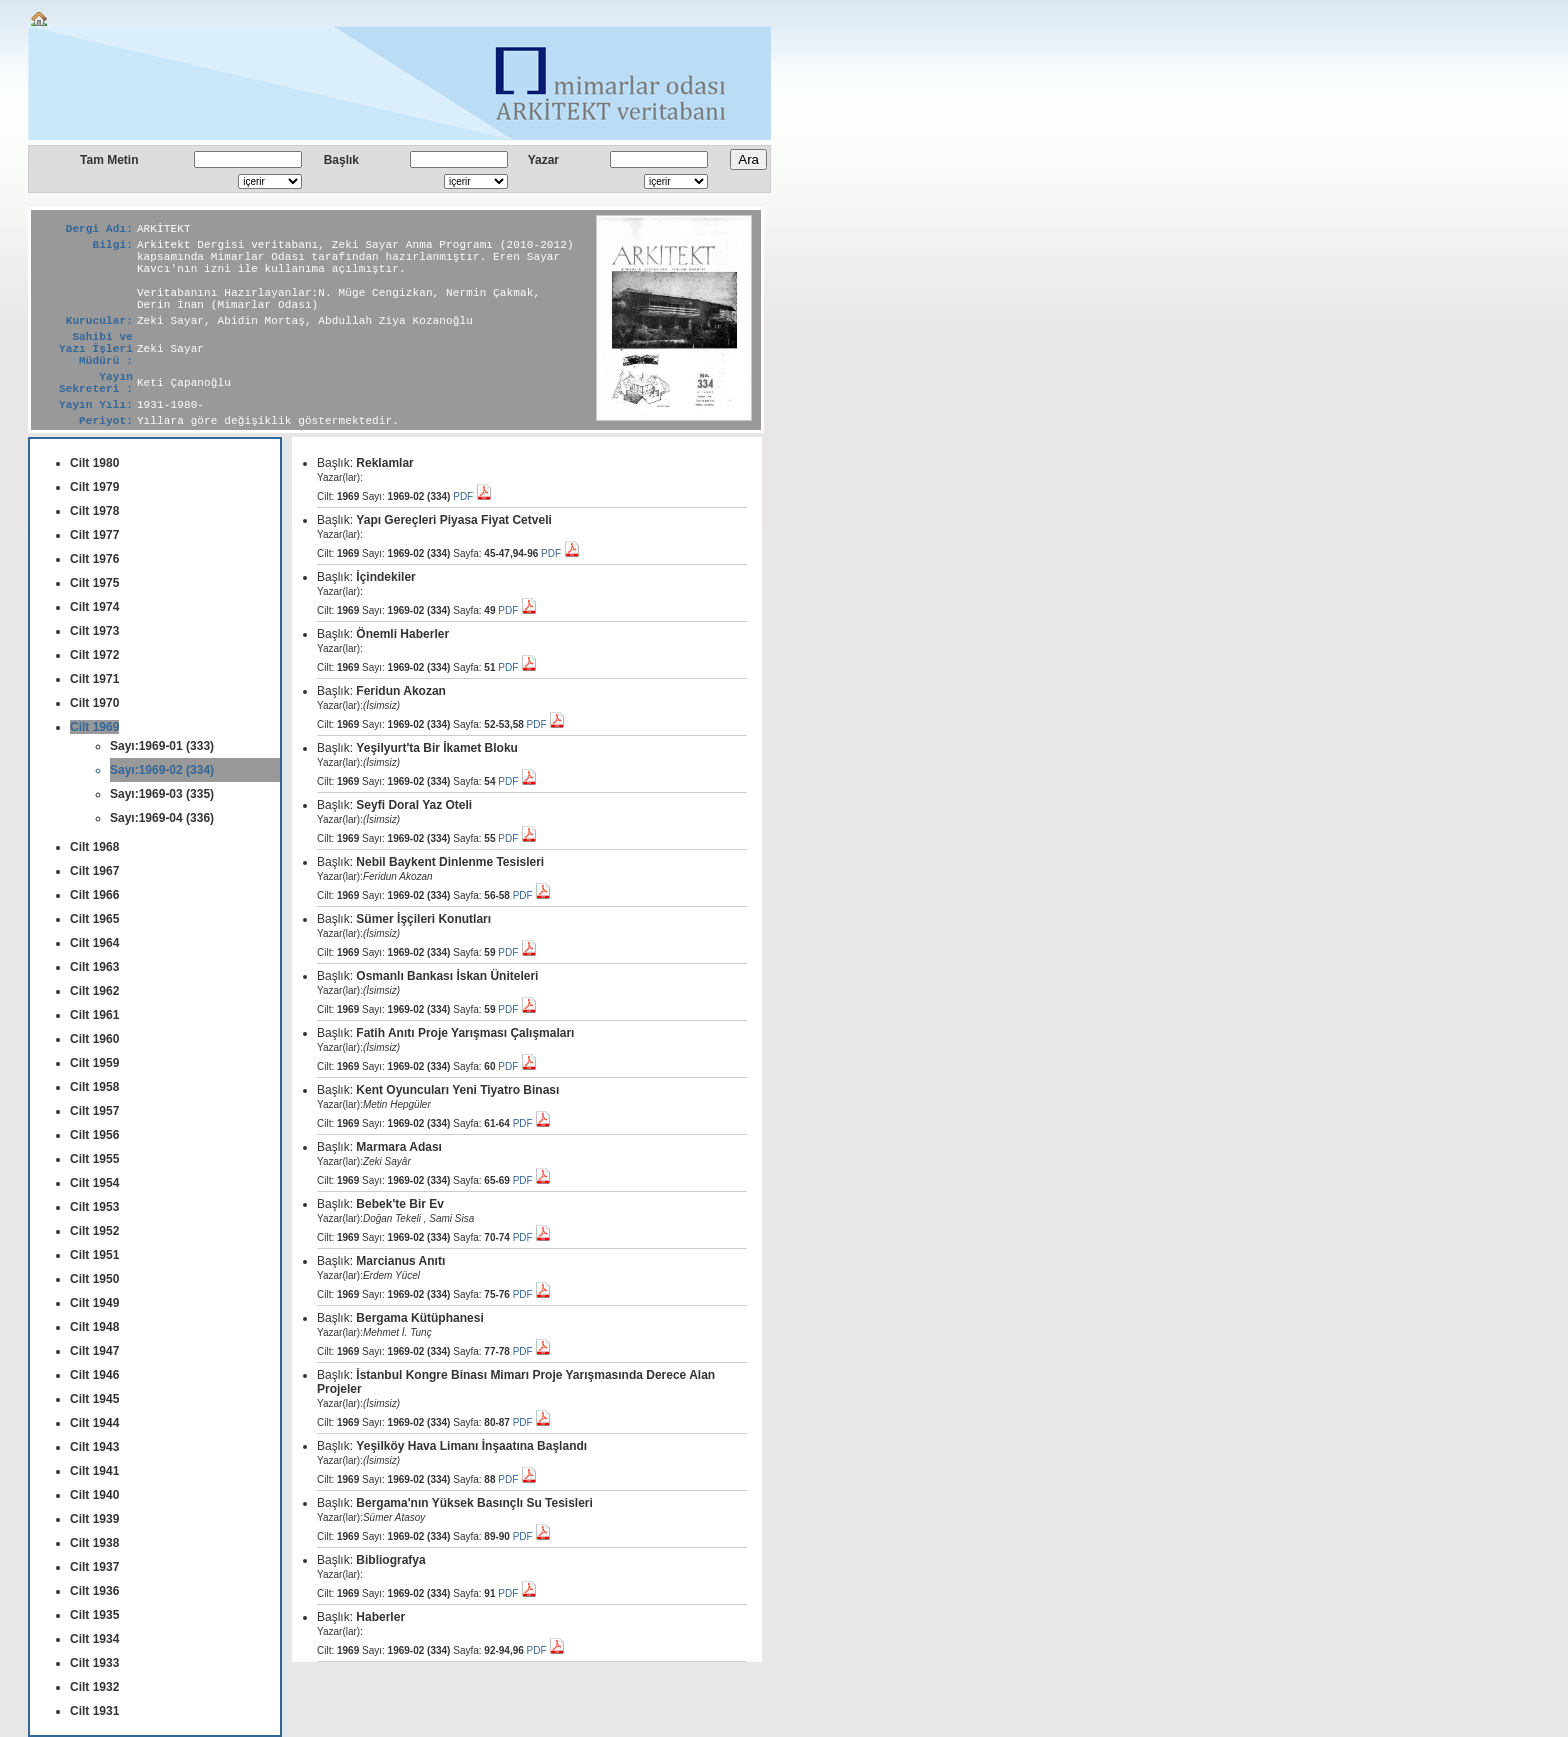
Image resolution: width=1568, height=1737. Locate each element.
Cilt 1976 (94, 559)
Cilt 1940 (94, 1495)
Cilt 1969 (94, 727)
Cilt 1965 (94, 919)
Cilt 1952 (94, 1231)
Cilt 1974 (94, 607)
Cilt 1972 (94, 655)
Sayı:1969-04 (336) (162, 818)
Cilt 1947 (94, 1351)
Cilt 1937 (94, 1567)
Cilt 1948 (94, 1327)
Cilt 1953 (94, 1207)
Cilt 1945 (94, 1399)
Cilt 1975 (94, 583)
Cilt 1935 (94, 1615)
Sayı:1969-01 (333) (162, 746)
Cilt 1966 (94, 895)
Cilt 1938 (94, 1543)
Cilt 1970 (94, 703)
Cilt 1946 (94, 1375)
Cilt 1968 (94, 847)
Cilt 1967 (94, 871)
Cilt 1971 (94, 679)
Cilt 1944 (94, 1423)
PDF (472, 496)
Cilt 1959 (94, 1063)
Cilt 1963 (94, 967)
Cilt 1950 (94, 1279)
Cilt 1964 (94, 943)
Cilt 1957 (94, 1111)
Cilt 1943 (94, 1447)
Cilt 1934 (94, 1639)
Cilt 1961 (94, 1015)
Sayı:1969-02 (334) (162, 770)
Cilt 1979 (94, 487)
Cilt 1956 (94, 1135)
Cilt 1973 (94, 631)
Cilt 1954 (94, 1183)
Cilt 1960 (94, 1039)
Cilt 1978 (94, 511)
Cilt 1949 (94, 1303)
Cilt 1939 (94, 1519)
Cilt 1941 (94, 1471)
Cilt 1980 (94, 463)
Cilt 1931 (94, 1711)
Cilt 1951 (94, 1255)
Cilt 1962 (94, 991)
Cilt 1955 (94, 1159)
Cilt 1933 (94, 1663)
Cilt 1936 (94, 1591)
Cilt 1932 (94, 1687)
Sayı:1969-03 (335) (162, 794)
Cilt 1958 (94, 1087)
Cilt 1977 (94, 535)
